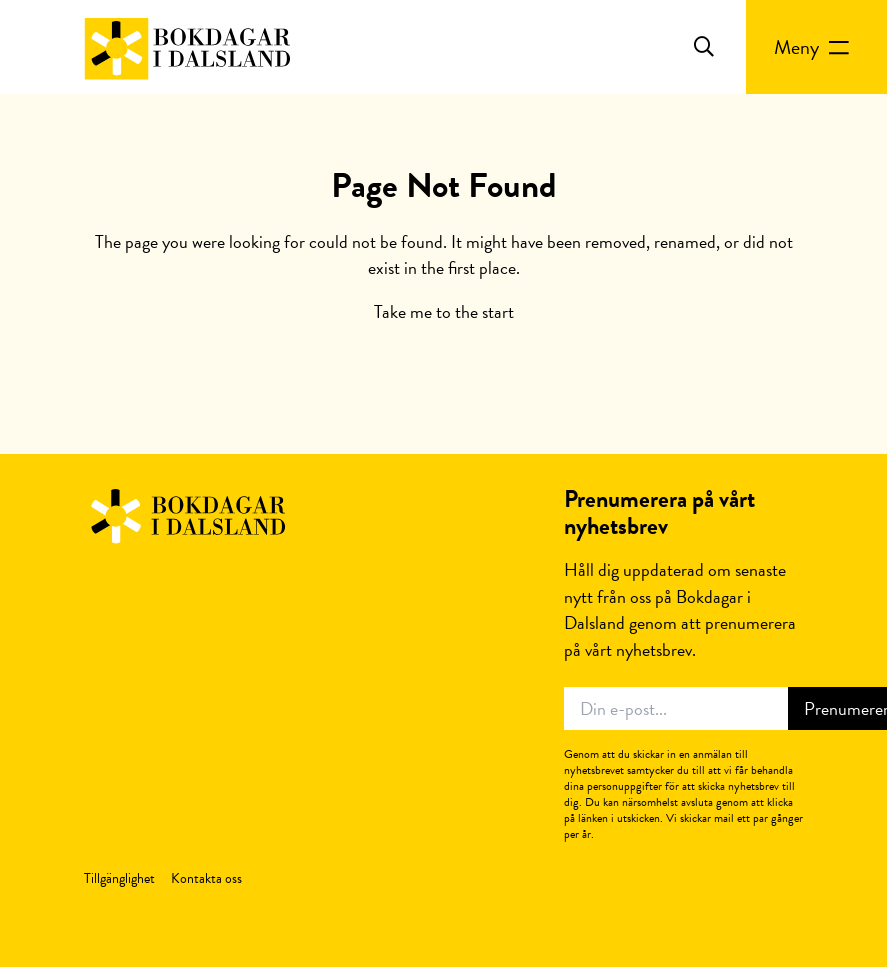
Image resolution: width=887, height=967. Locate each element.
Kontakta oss (206, 878)
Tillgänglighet (119, 878)
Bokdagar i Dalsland (187, 517)
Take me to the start (444, 311)
